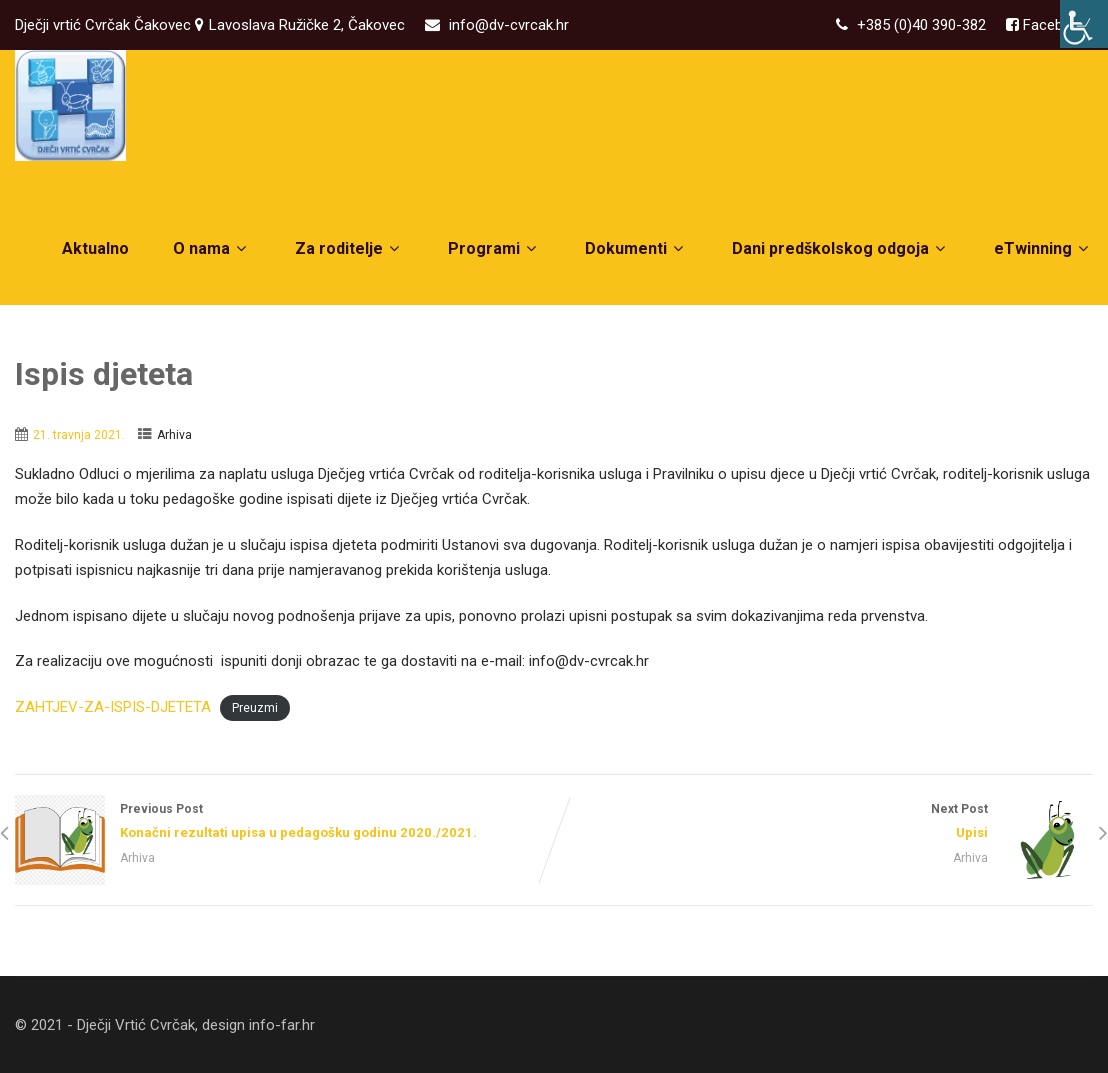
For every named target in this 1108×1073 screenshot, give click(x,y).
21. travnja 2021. (79, 435)
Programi (494, 248)
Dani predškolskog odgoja (841, 248)
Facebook (1053, 25)
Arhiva (174, 435)
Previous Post (284, 823)
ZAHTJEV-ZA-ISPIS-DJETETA (113, 707)
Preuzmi (255, 708)
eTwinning (1043, 248)
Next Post (823, 823)
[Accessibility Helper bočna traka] (1084, 24)
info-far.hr (282, 1025)
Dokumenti (636, 248)
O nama (212, 248)
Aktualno (95, 248)
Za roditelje (349, 248)
